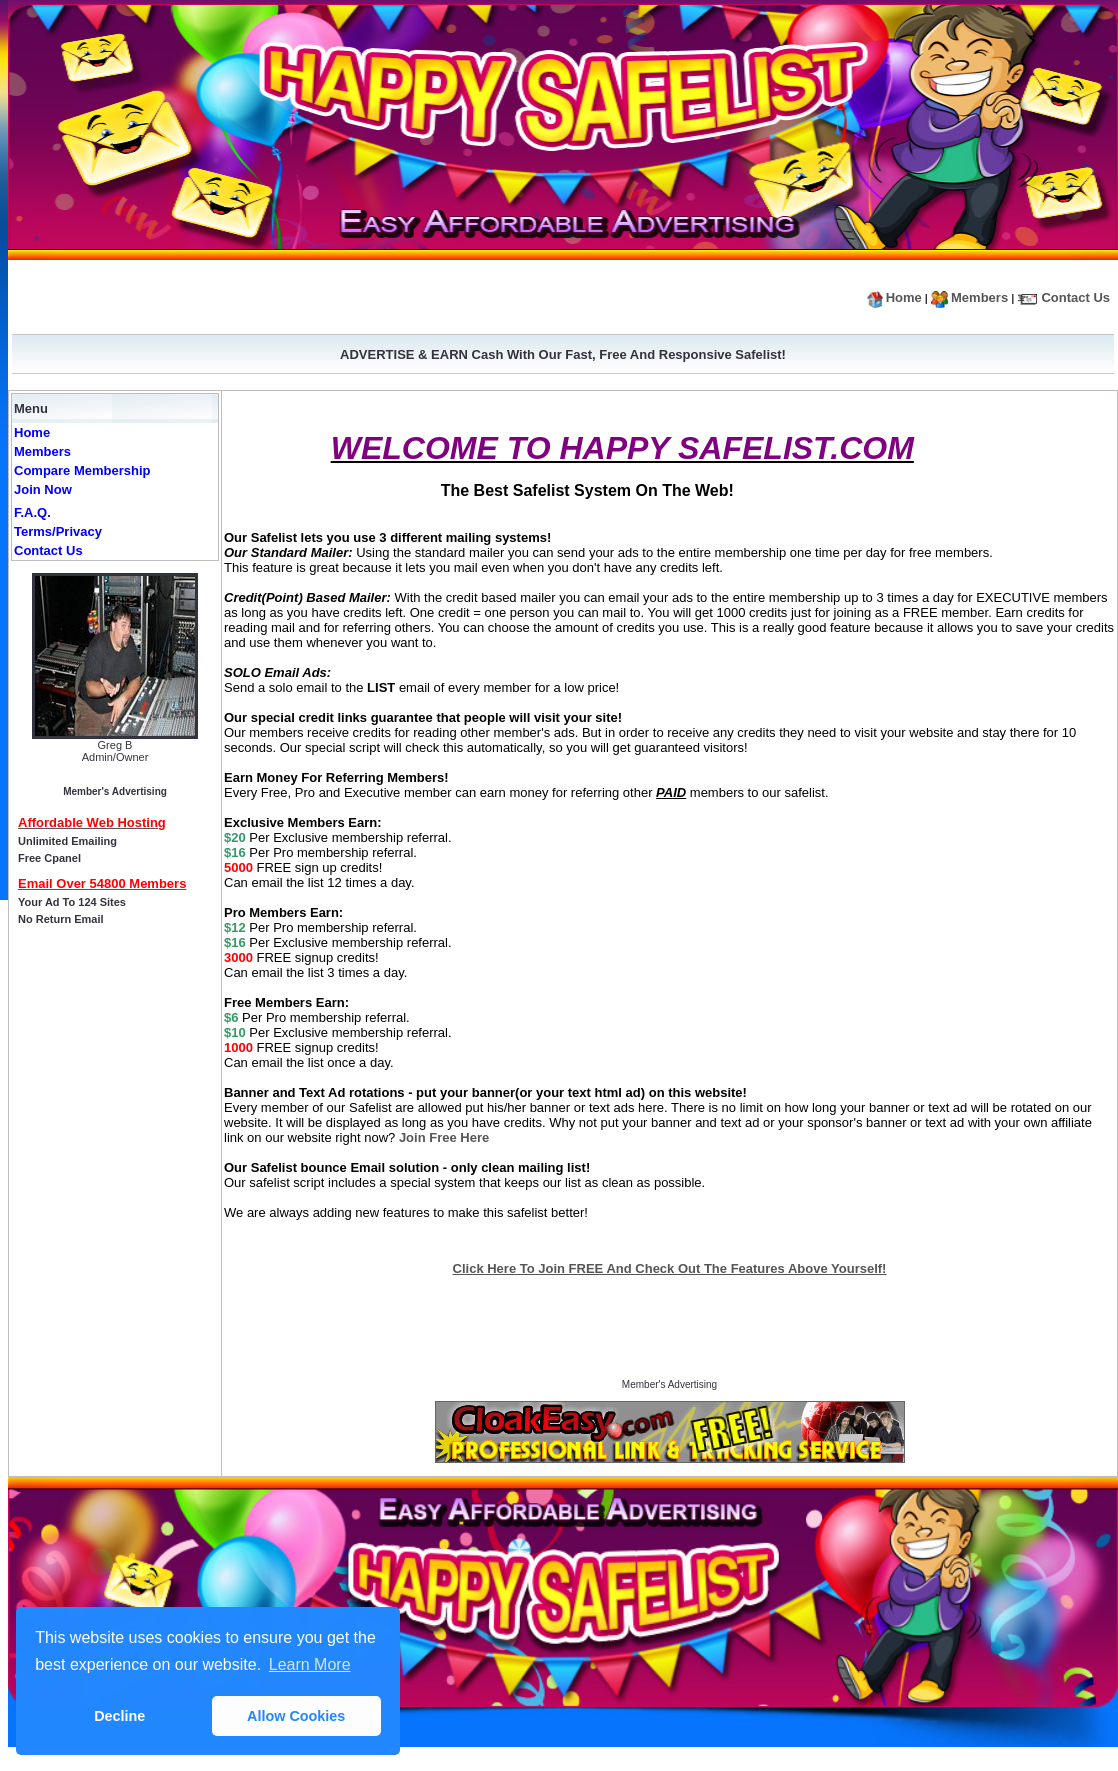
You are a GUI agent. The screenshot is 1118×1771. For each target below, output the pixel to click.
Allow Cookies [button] (296, 1716)
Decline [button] (119, 1716)
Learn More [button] (310, 1664)
